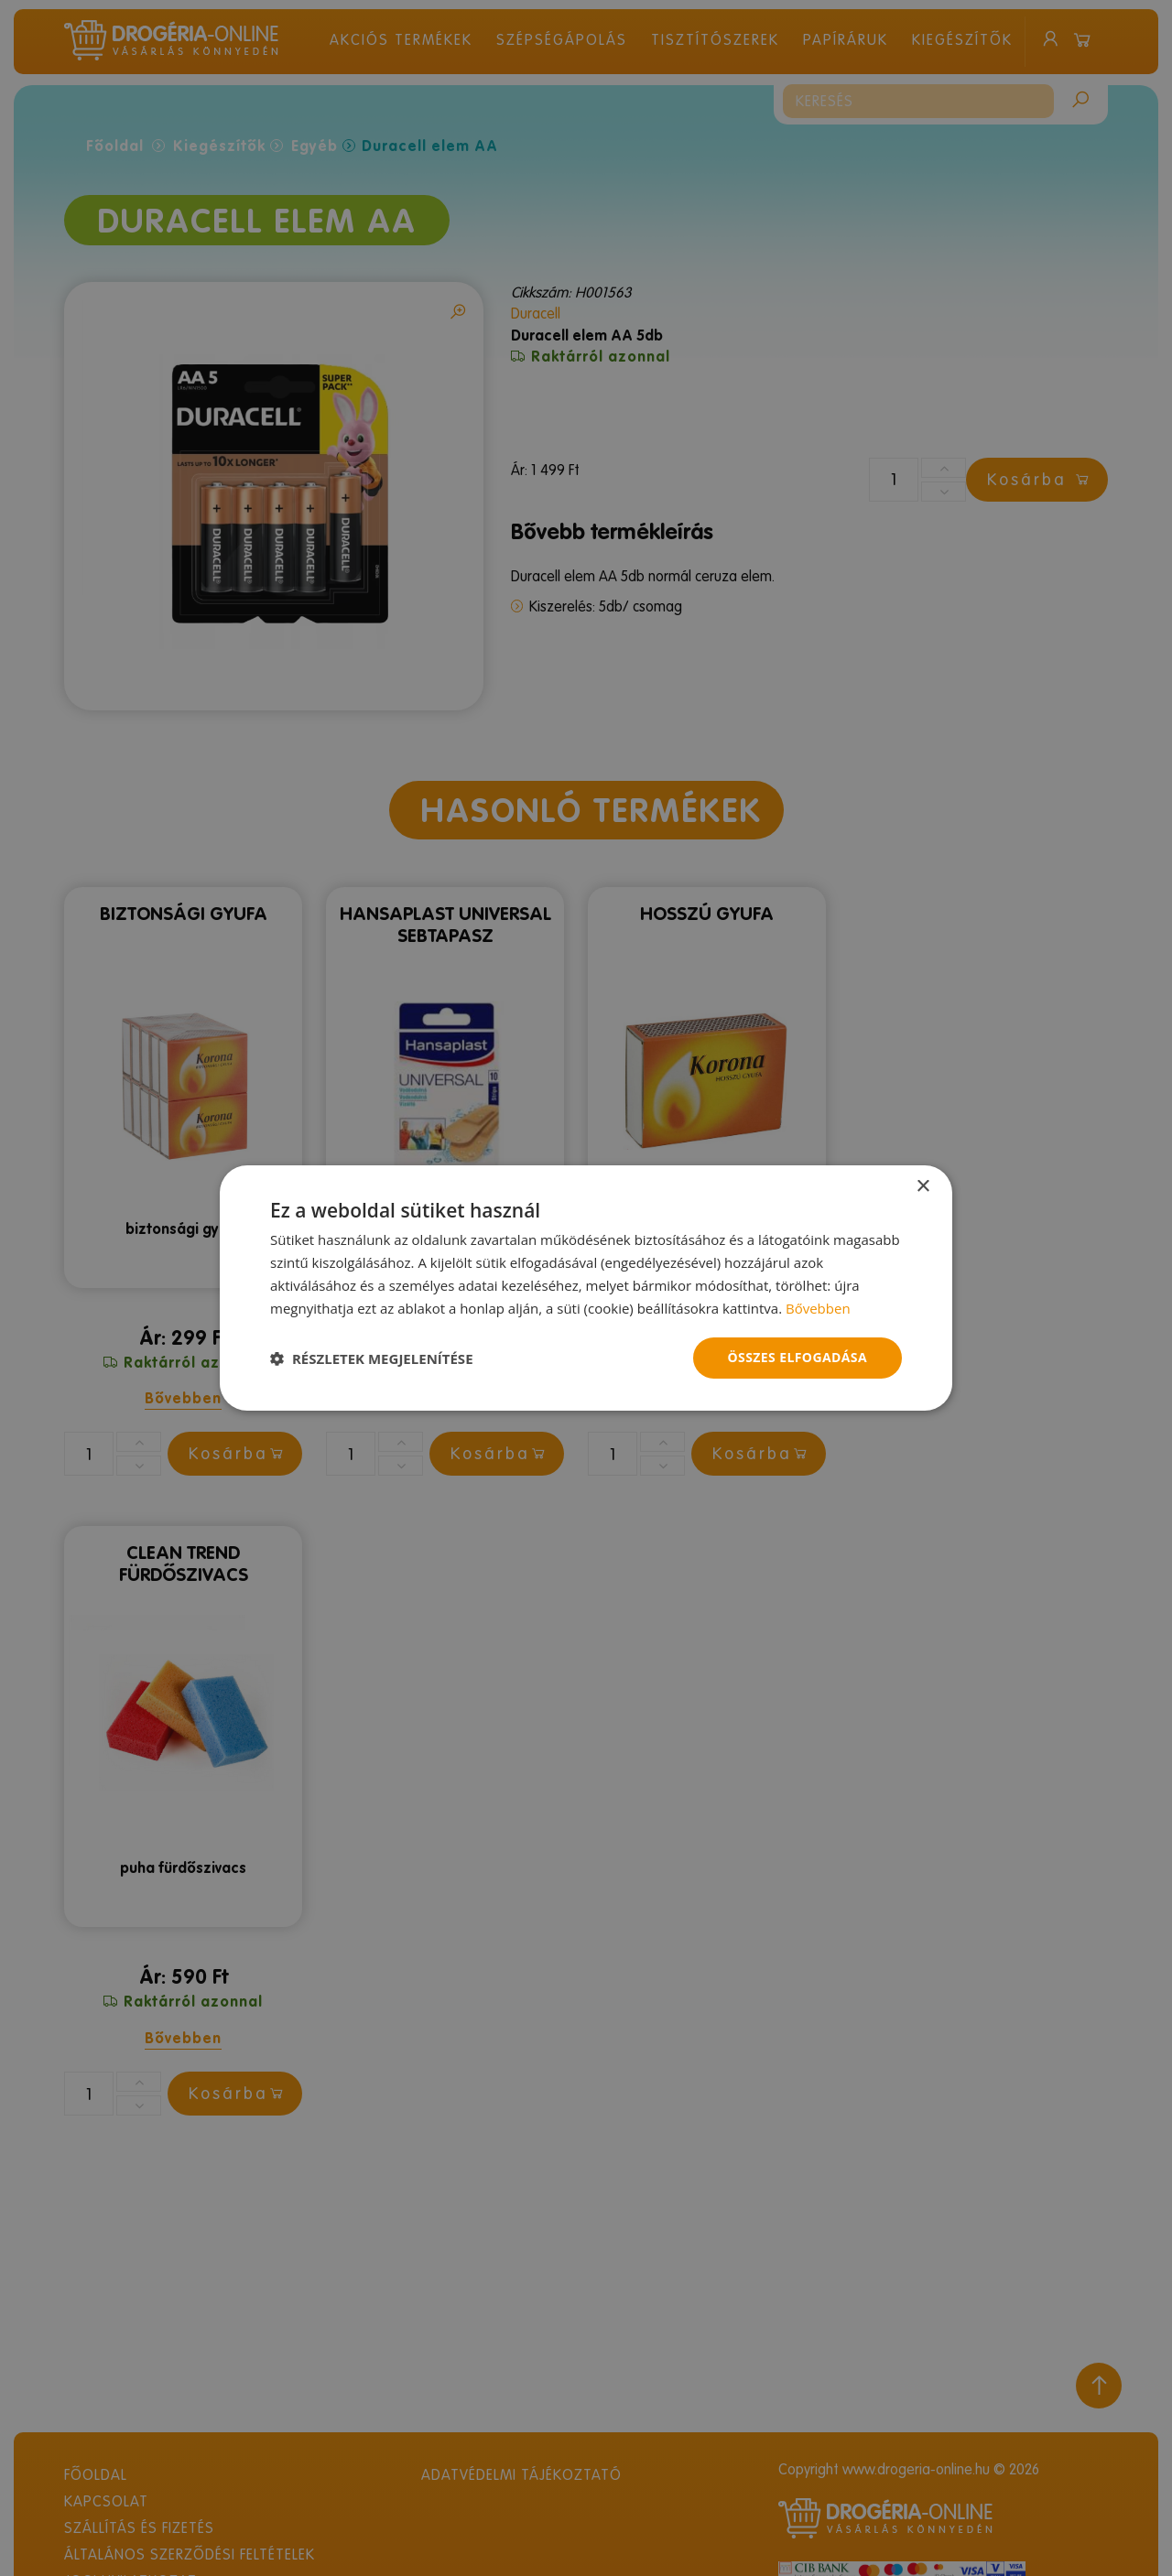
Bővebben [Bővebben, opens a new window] (818, 1308)
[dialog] (586, 1288)
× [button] (922, 1187)
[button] (371, 1358)
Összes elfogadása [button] (797, 1357)
